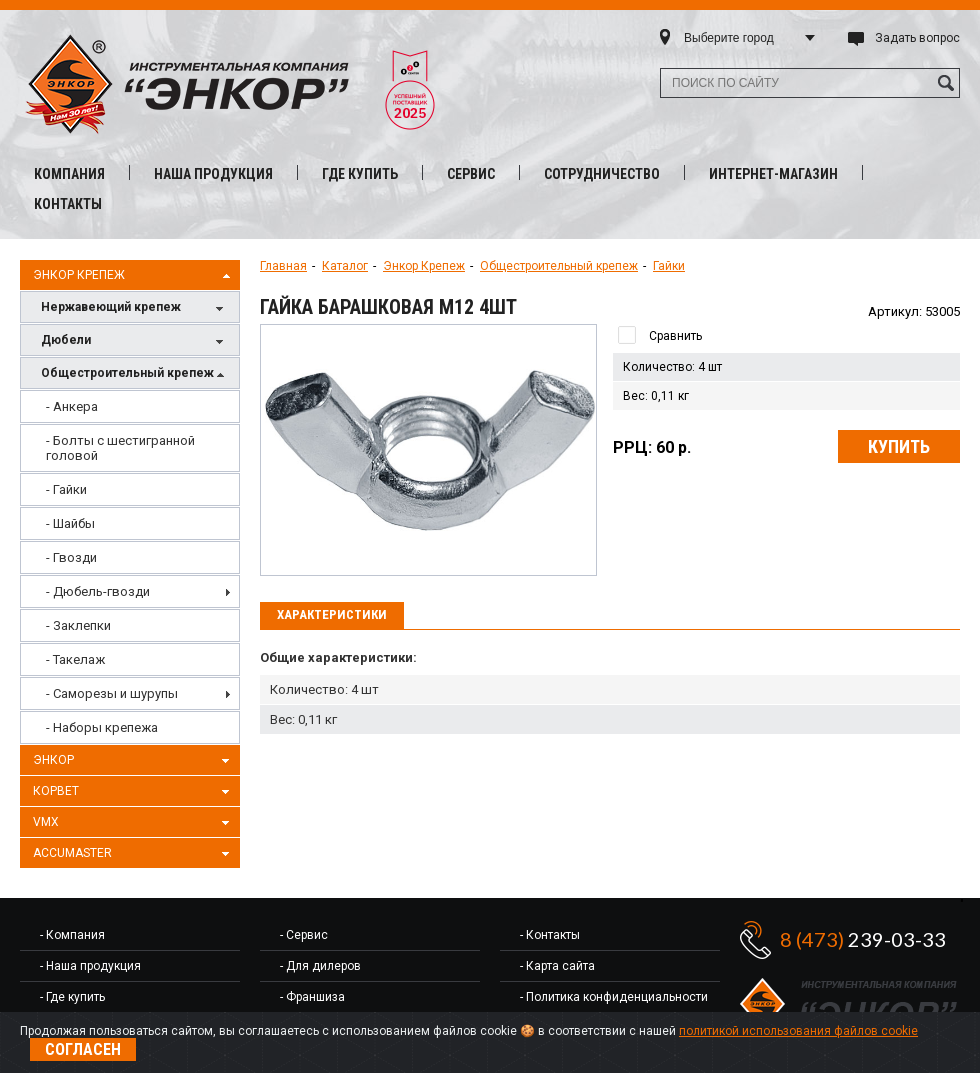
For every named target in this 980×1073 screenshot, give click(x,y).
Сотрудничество (602, 174)
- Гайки (66, 489)
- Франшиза (312, 997)
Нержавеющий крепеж (135, 308)
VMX (134, 823)
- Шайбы (70, 523)
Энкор (134, 761)
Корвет (134, 792)
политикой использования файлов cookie (798, 1031)
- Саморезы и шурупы (112, 693)
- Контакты (550, 935)
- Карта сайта (557, 966)
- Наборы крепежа (102, 727)
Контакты (68, 204)
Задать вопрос (917, 38)
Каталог (345, 266)
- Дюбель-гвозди (98, 591)
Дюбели (135, 341)
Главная (283, 266)
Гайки (669, 266)
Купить (899, 446)
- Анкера (72, 406)
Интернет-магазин (773, 174)
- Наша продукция (90, 966)
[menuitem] (130, 406)
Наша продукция (213, 174)
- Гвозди (71, 557)
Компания (69, 174)
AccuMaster (134, 854)
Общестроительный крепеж (135, 374)
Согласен (83, 1049)
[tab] (332, 616)
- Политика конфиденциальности (614, 997)
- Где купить (72, 997)
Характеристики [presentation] (332, 614)
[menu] (130, 567)
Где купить (360, 174)
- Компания (72, 935)
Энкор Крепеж (134, 276)
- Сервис (304, 935)
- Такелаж (75, 659)
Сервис (471, 174)
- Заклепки (78, 625)
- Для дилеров (320, 966)
